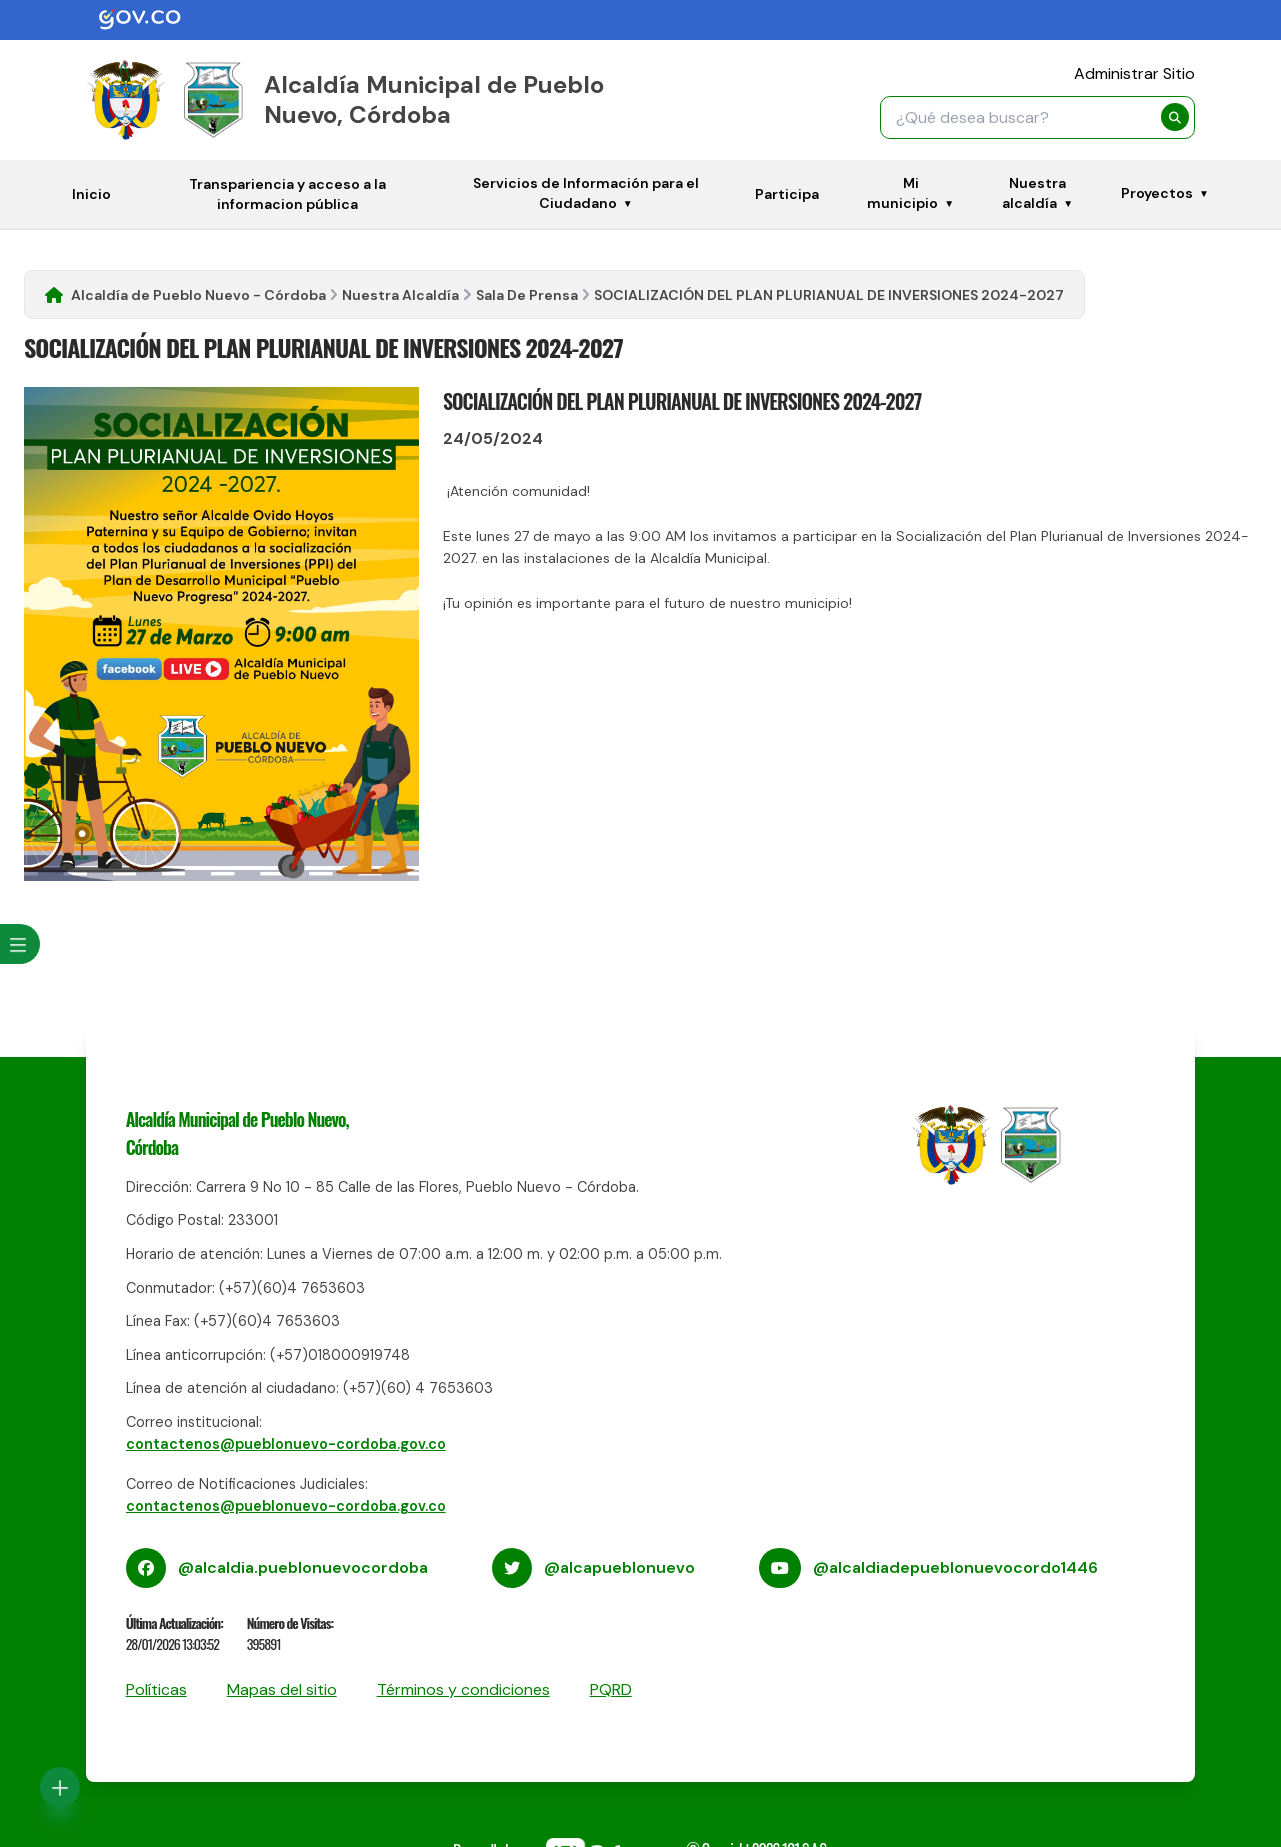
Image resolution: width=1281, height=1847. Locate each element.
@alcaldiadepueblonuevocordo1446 (955, 1567)
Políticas (156, 1689)
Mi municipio (902, 193)
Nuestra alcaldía (1034, 193)
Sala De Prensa (527, 295)
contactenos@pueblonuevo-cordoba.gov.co (286, 1444)
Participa (787, 194)
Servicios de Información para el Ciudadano (586, 193)
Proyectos (1157, 193)
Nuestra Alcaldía (400, 295)
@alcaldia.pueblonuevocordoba (303, 1567)
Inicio (91, 194)
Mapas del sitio (282, 1689)
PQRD (611, 1689)
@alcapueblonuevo (619, 1567)
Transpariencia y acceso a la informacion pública (287, 194)
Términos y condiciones (463, 1689)
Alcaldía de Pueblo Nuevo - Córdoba (198, 295)
